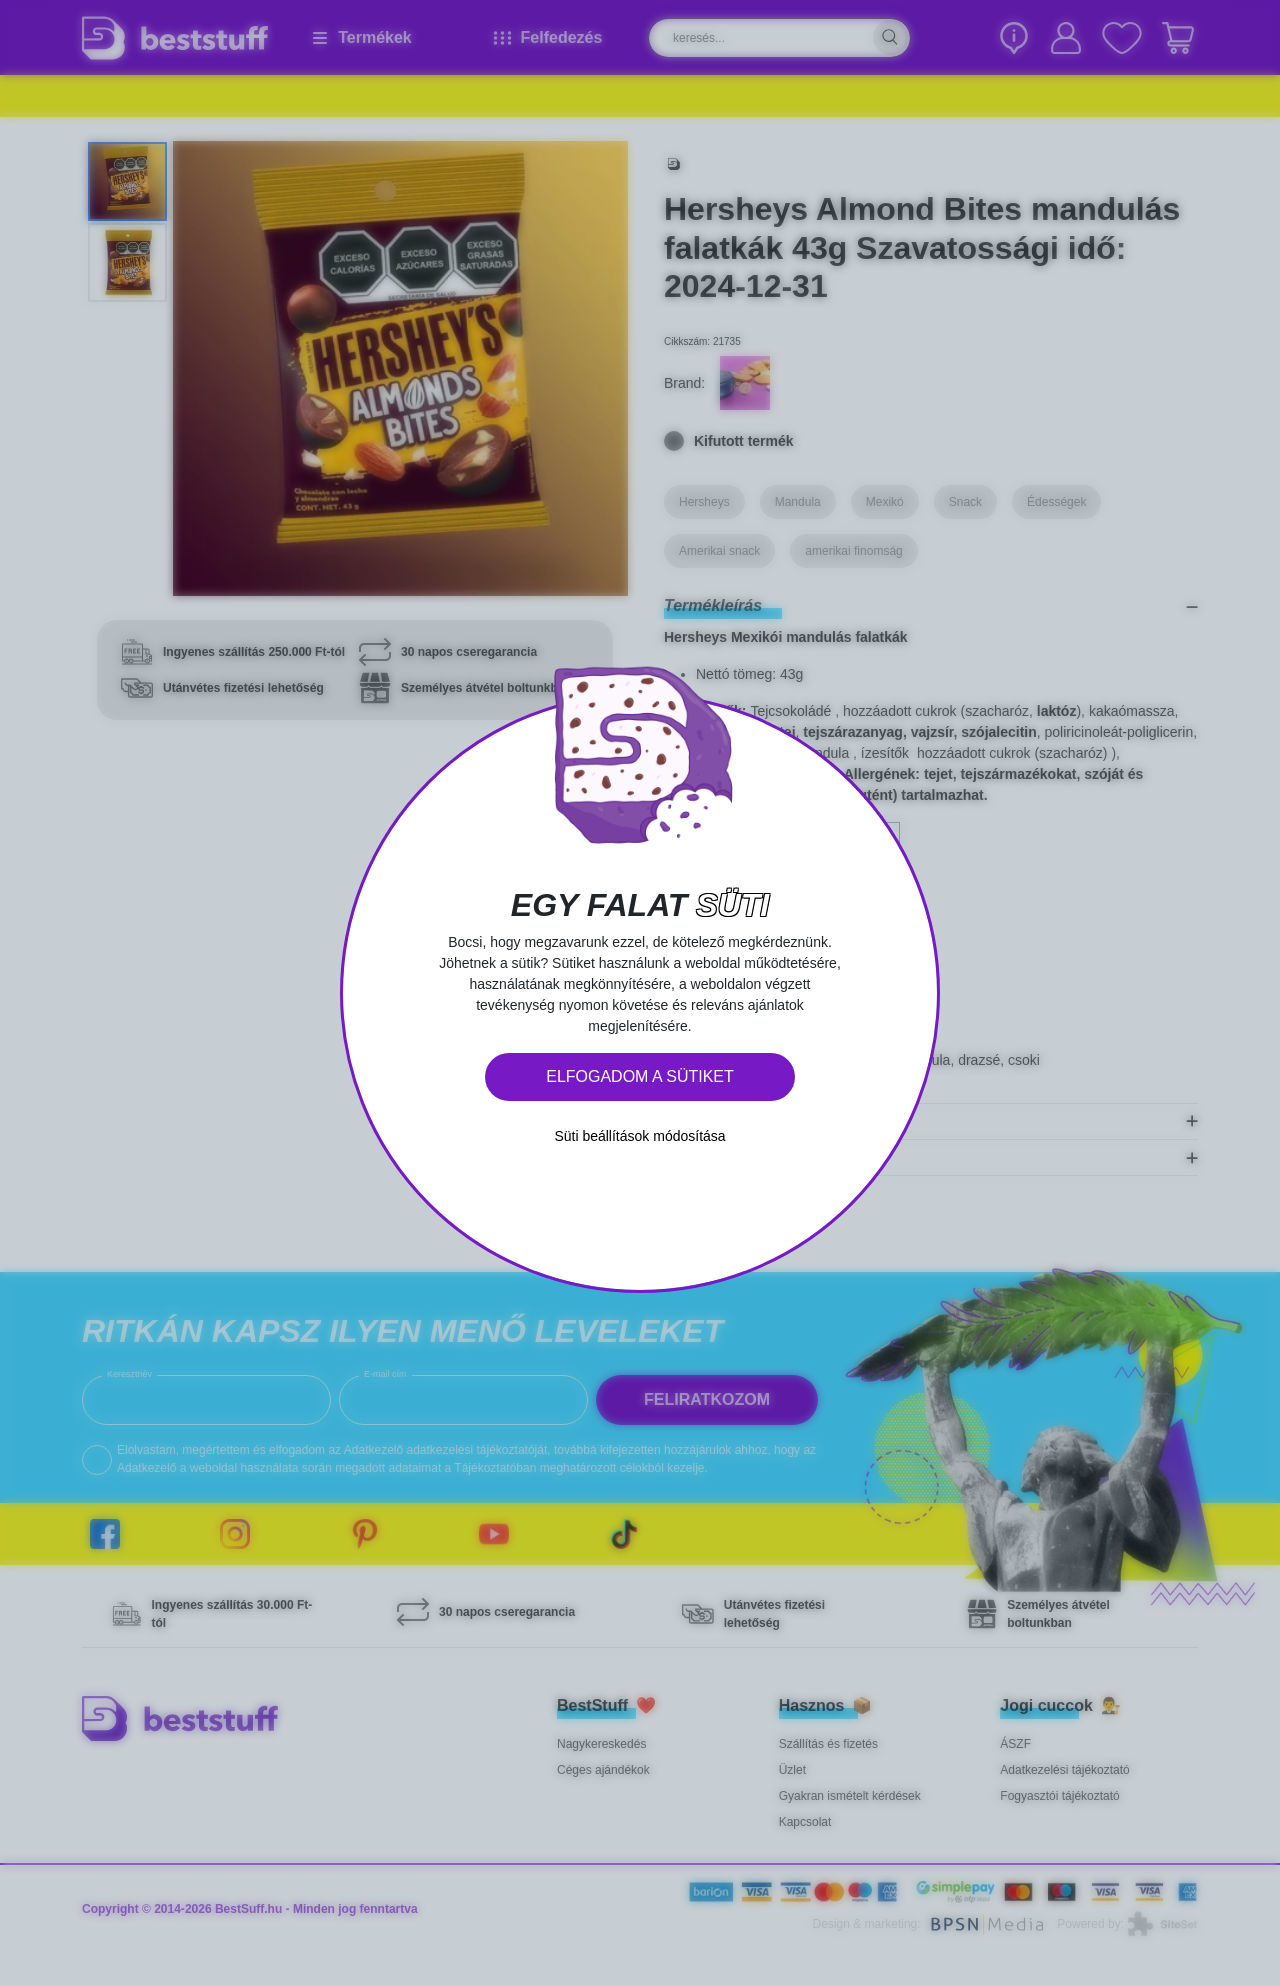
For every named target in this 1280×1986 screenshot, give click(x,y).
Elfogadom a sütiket (640, 1076)
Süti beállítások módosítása (639, 1136)
